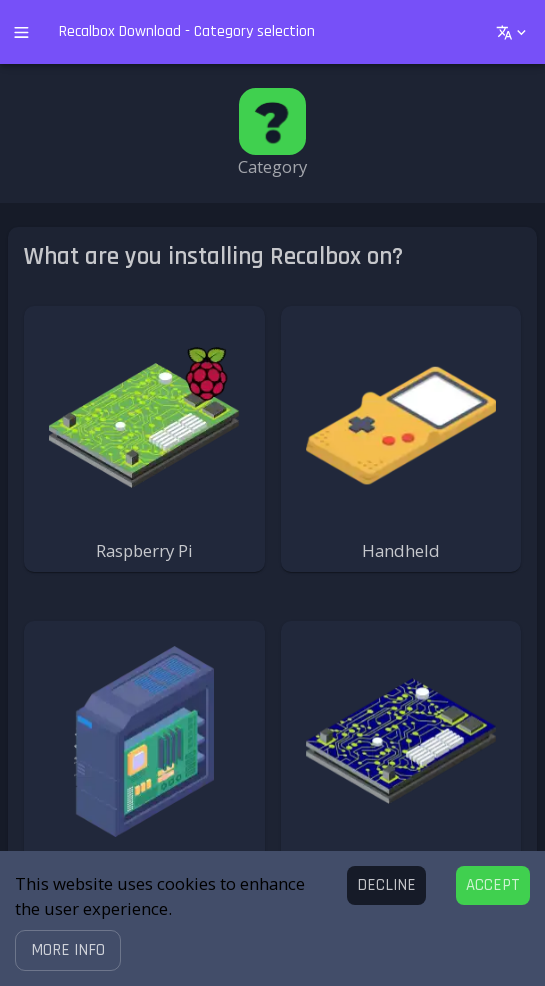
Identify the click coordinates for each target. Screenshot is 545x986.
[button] (68, 950)
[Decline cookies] (386, 885)
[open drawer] (21, 32)
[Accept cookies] (493, 885)
